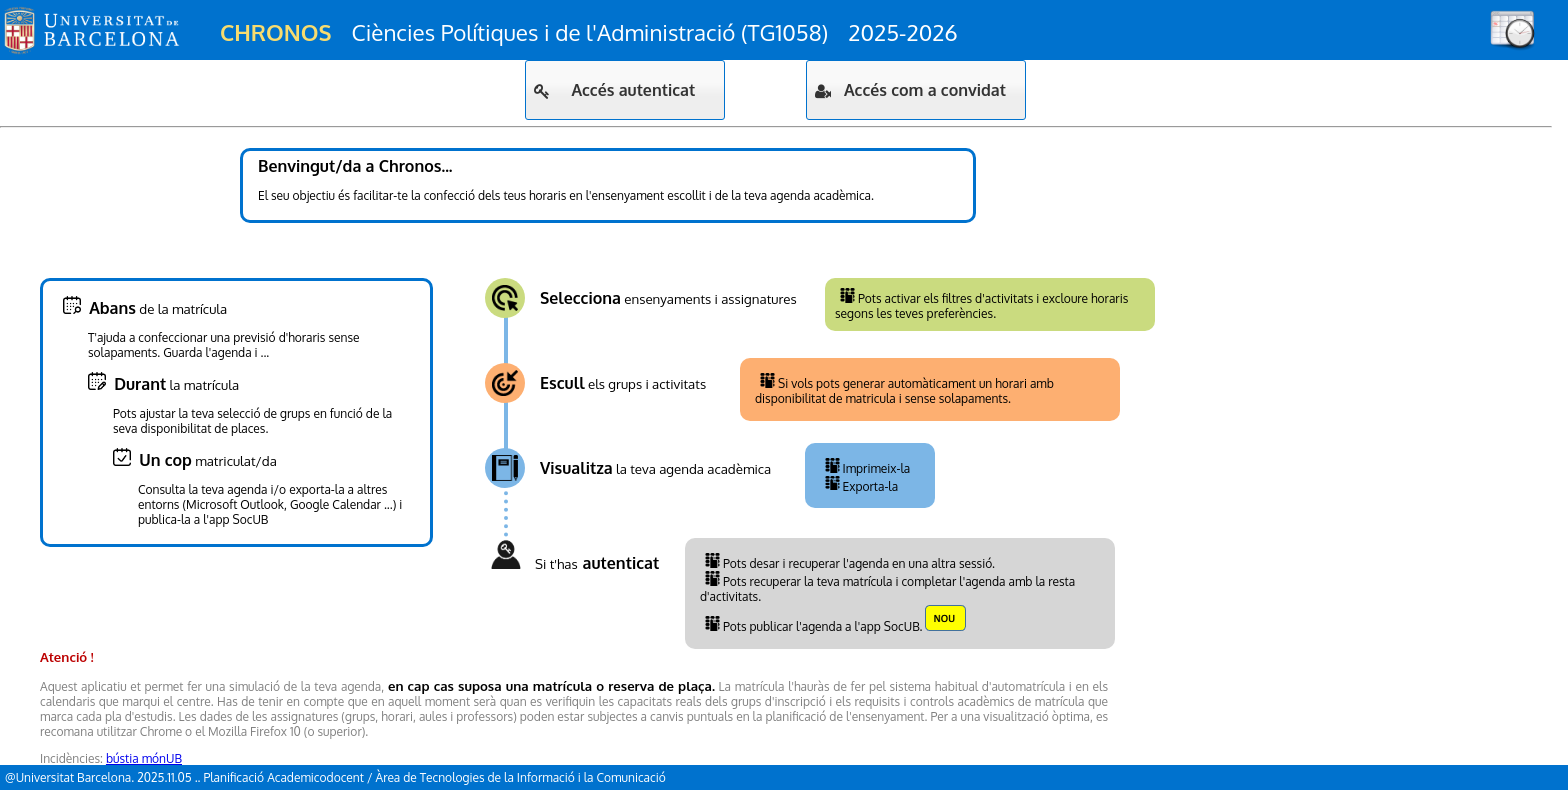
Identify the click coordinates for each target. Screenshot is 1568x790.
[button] (625, 90)
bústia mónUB (144, 758)
